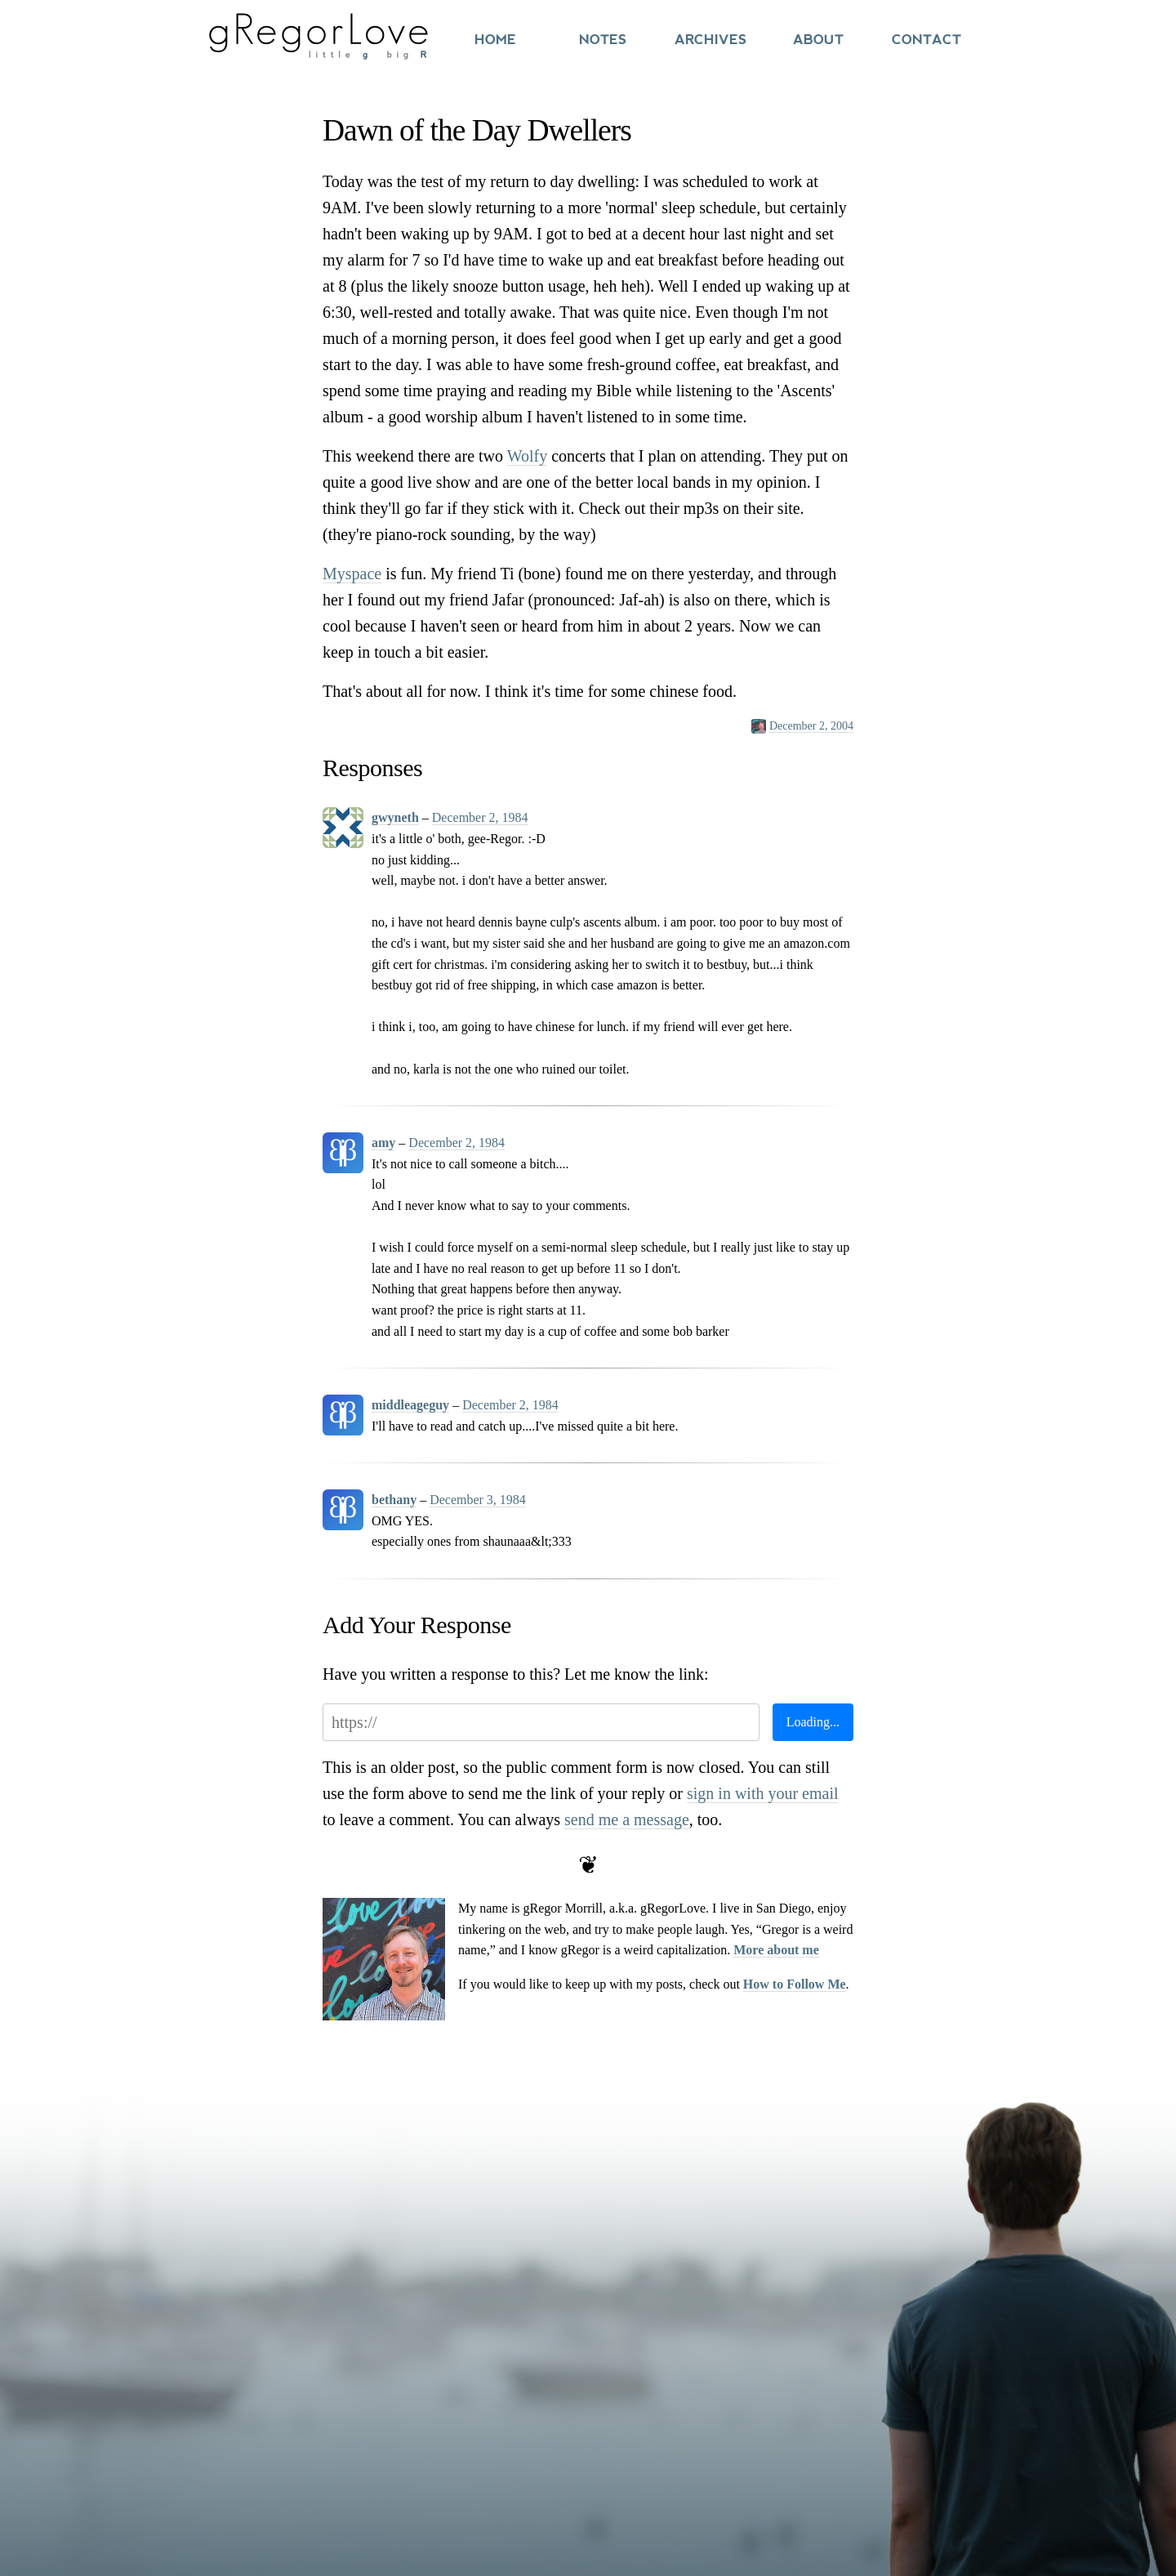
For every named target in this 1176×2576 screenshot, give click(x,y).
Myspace (352, 574)
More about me (776, 1950)
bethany (394, 1500)
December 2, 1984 (480, 817)
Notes (602, 39)
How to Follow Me (794, 1984)
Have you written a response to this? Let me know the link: (516, 1674)
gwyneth (395, 817)
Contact (926, 39)
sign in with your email (763, 1793)
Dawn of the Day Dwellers (477, 130)
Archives (710, 39)
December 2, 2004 (811, 726)
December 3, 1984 (478, 1500)
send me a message (626, 1819)
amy (383, 1143)
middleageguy (410, 1405)
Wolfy (527, 456)
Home (495, 39)
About (818, 39)
